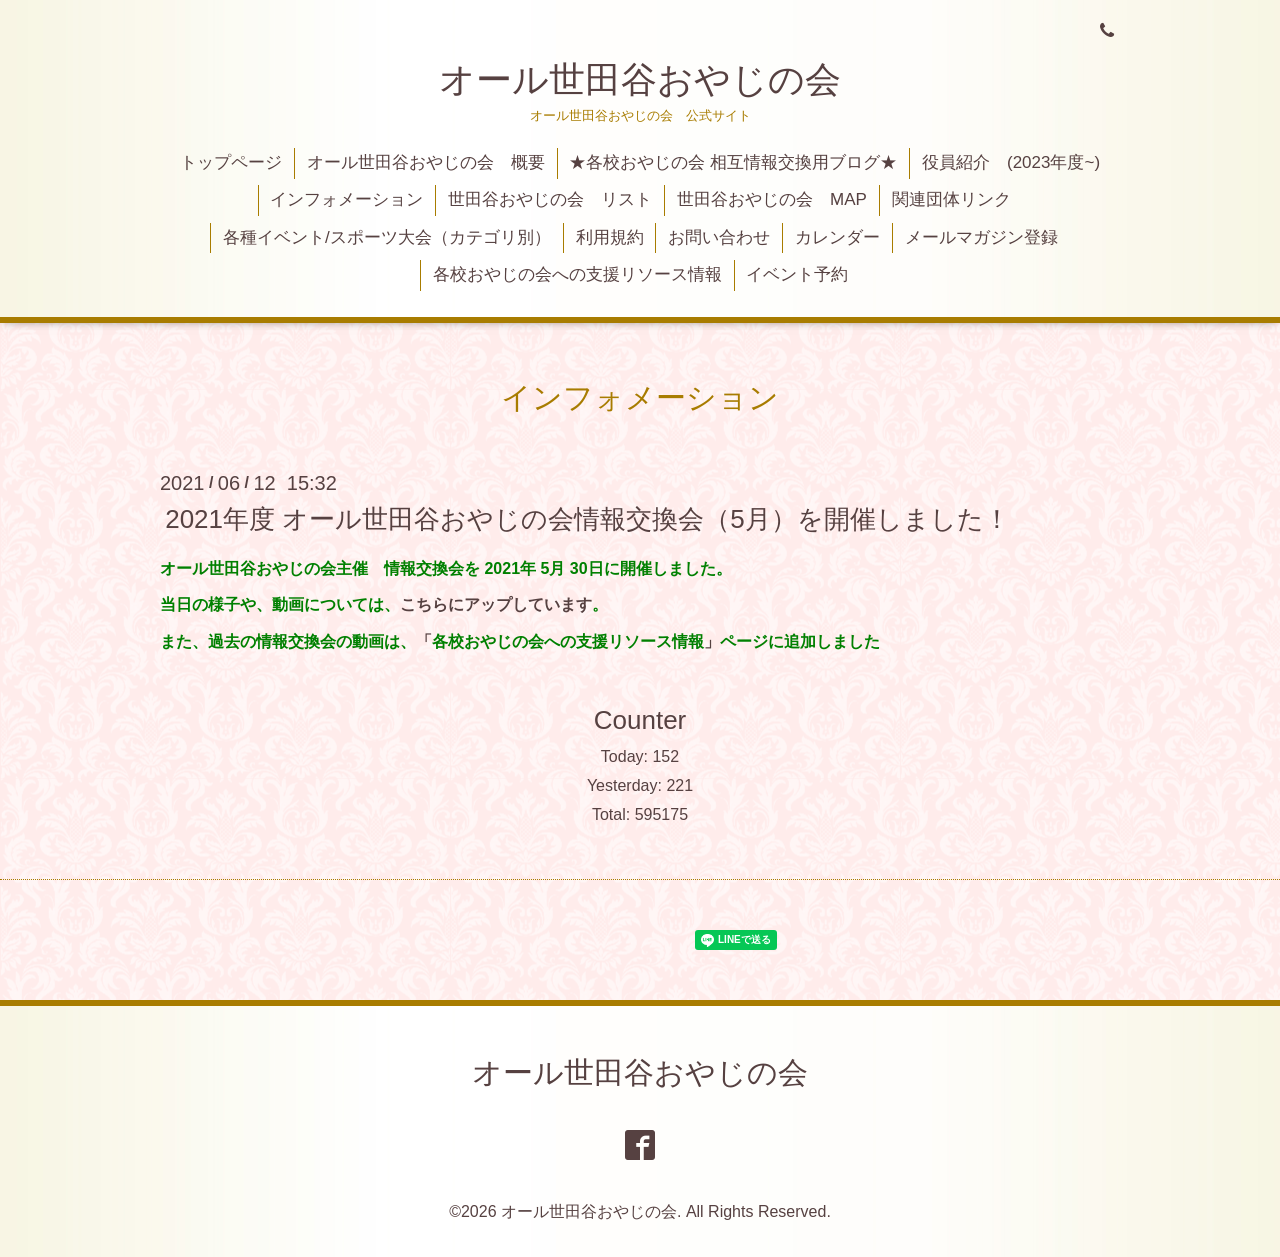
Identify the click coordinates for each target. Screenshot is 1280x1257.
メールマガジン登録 (981, 237)
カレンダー (837, 237)
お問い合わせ (719, 237)
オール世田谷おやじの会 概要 (426, 162)
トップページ (231, 162)
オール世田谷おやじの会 (640, 79)
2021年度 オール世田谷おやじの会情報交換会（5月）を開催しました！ (587, 518)
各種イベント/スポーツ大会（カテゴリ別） (387, 237)
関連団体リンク (951, 199)
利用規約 (610, 237)
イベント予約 (797, 274)
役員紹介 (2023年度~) (1011, 162)
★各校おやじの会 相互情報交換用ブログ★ (733, 162)
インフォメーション (346, 199)
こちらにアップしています (496, 604)
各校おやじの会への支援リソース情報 (577, 274)
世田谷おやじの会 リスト (550, 199)
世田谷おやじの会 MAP (772, 199)
